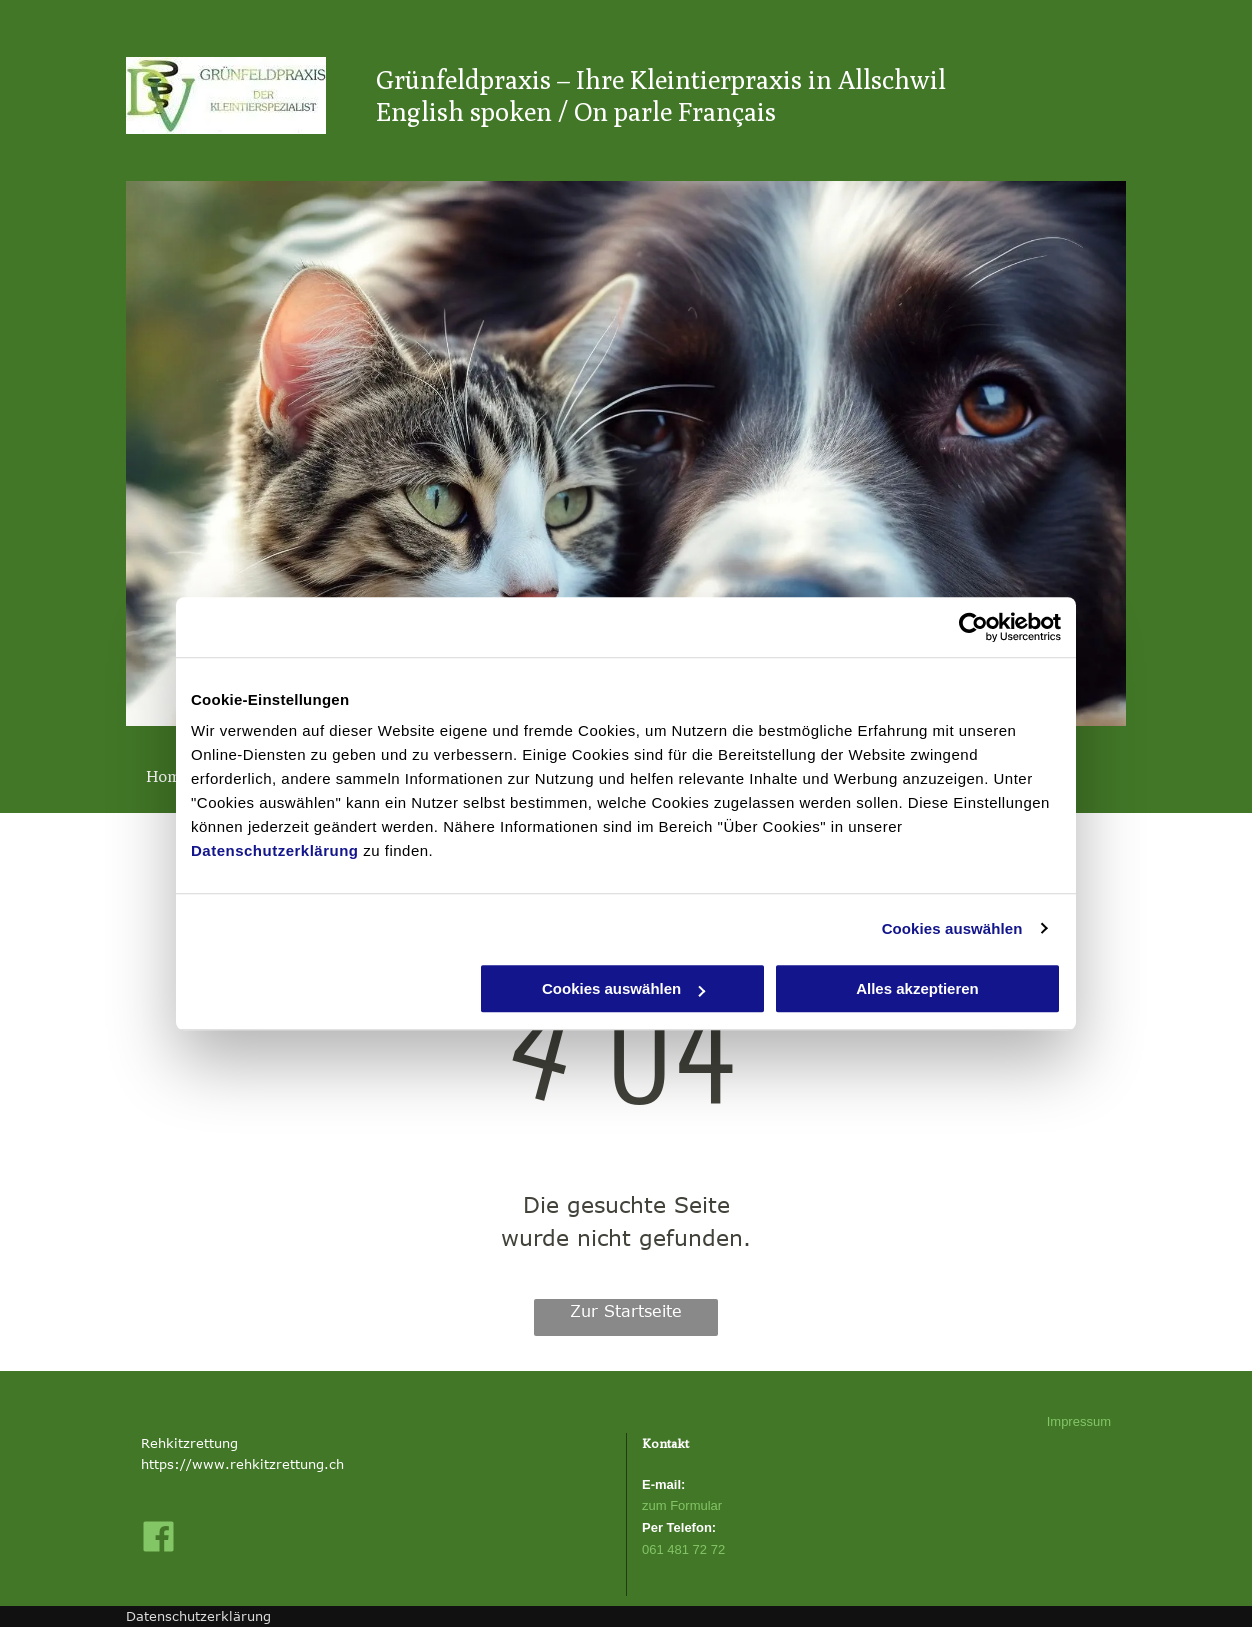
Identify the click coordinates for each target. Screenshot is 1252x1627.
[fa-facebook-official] (158, 1549)
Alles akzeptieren (917, 988)
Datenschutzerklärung (275, 850)
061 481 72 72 (683, 1549)
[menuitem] (175, 777)
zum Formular (682, 1505)
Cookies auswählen (952, 928)
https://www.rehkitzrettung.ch (242, 1464)
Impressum (1079, 1421)
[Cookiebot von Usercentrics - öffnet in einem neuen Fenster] (973, 627)
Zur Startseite (626, 1311)
